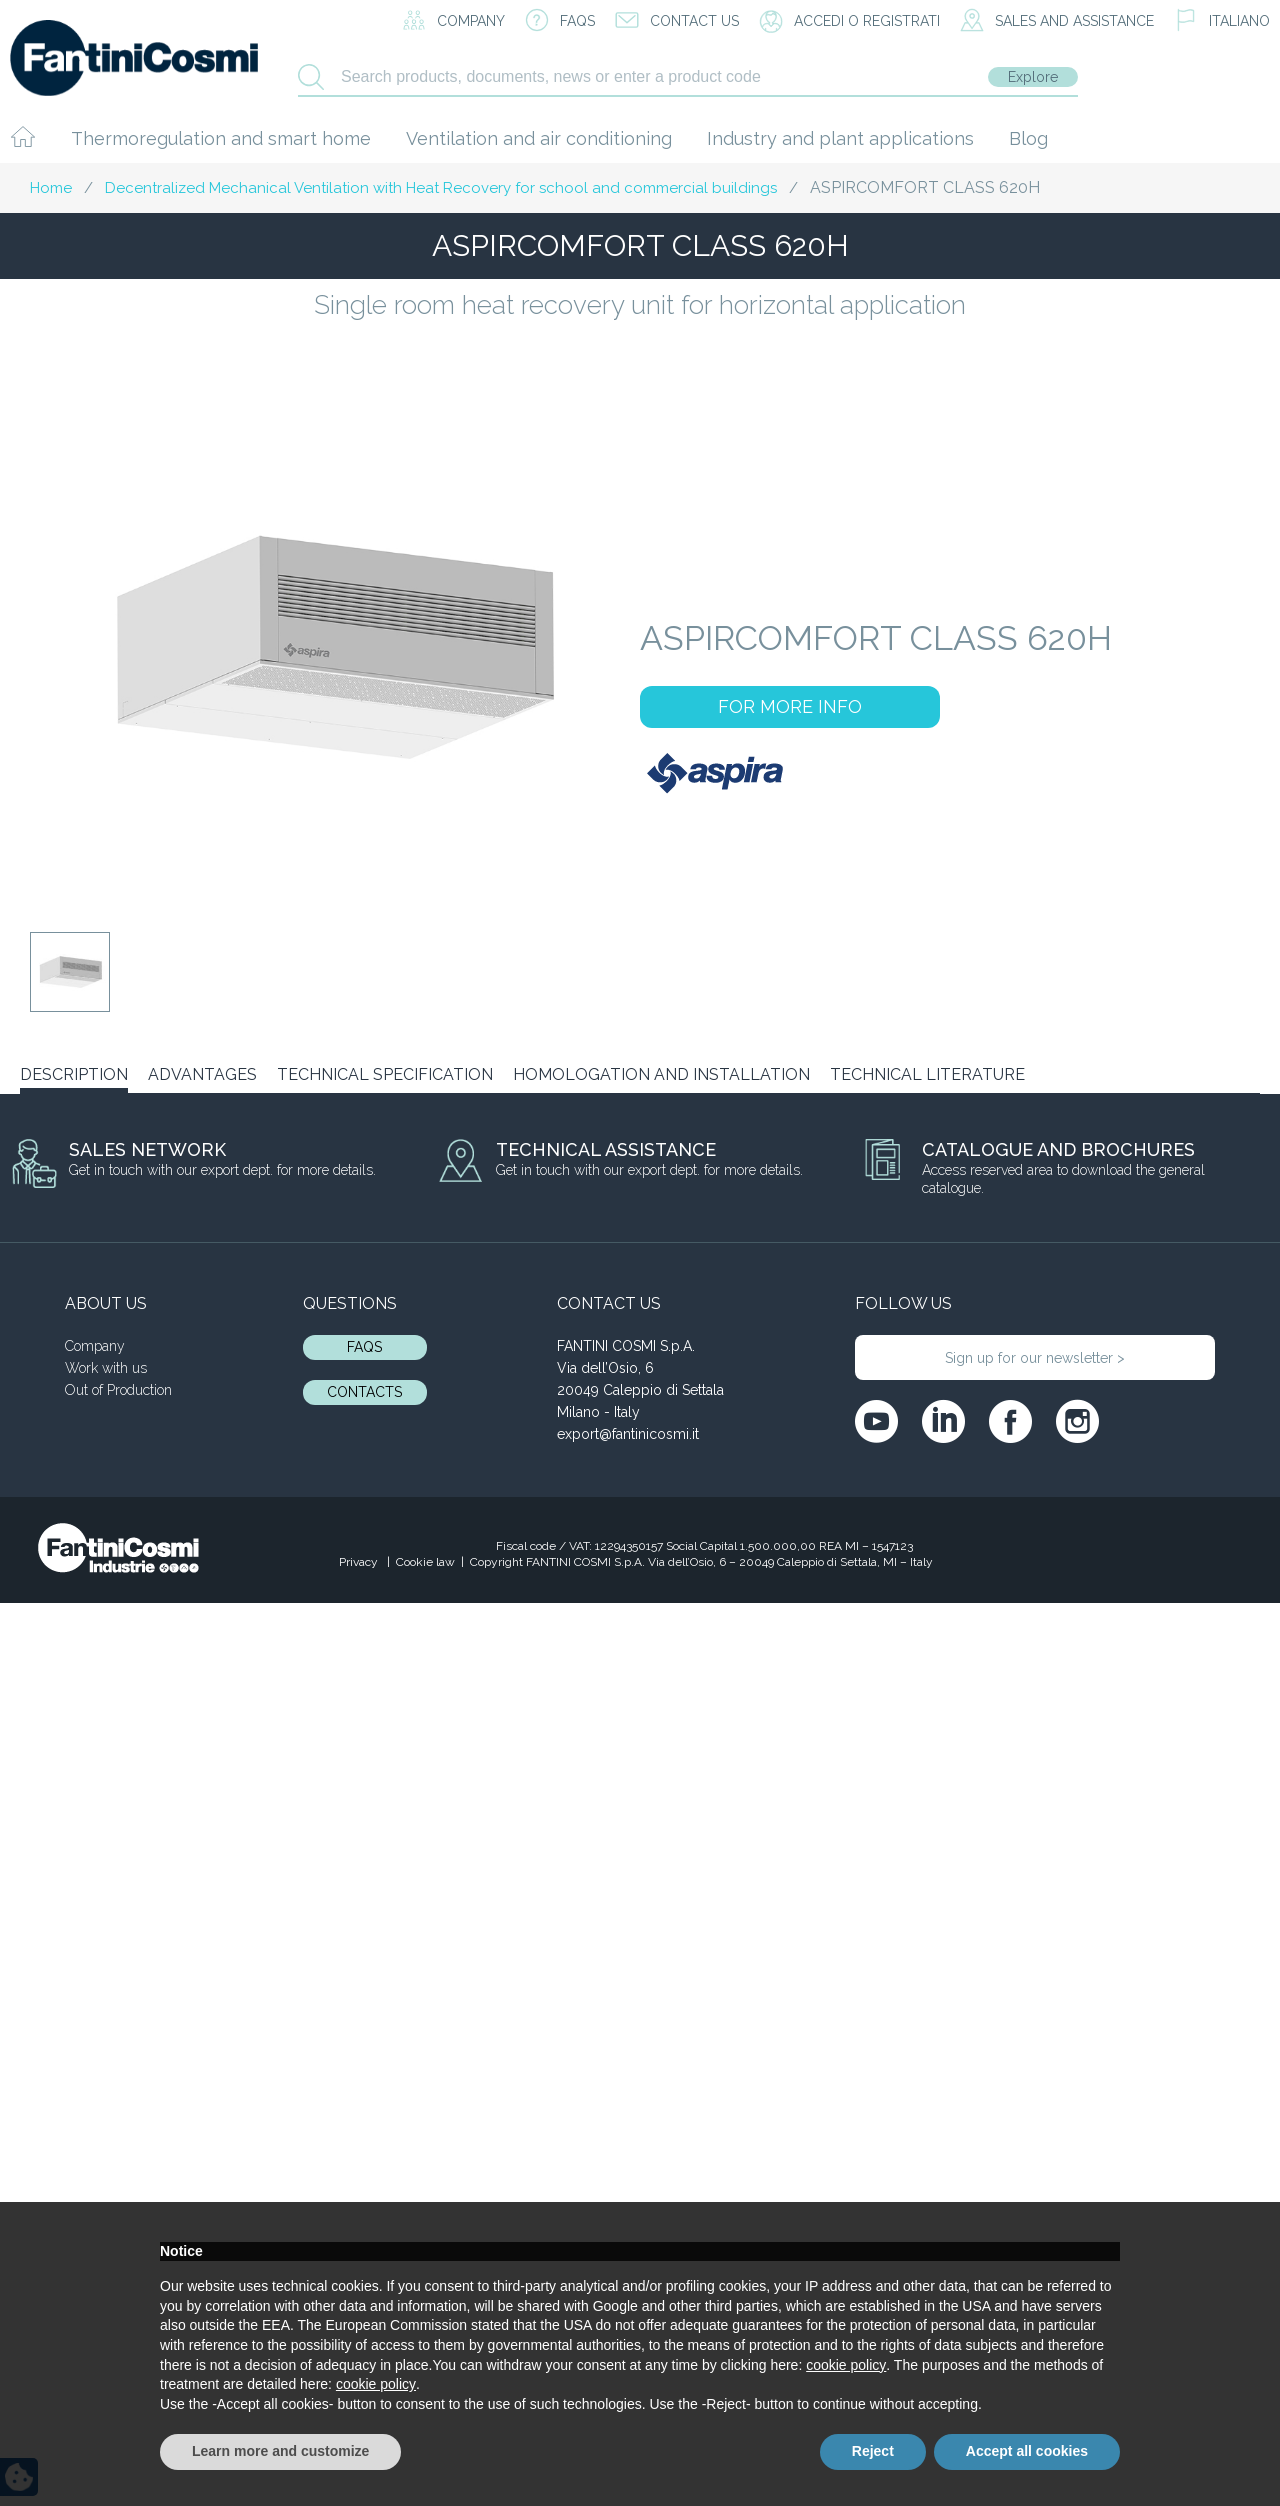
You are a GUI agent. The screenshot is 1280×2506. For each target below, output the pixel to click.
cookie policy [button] (846, 2365)
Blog (1028, 138)
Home (51, 188)
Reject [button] (873, 2451)
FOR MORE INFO (790, 706)
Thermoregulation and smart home (221, 138)
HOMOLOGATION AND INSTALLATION (661, 1074)
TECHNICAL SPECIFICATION (385, 1074)
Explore (1033, 77)
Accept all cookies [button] (1027, 2451)
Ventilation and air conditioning (539, 138)
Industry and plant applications (840, 138)
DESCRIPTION (74, 1074)
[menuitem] (1222, 22)
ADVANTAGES (202, 1074)
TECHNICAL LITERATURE (927, 1074)
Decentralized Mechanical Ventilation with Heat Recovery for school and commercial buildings (441, 188)
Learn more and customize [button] (280, 2451)
